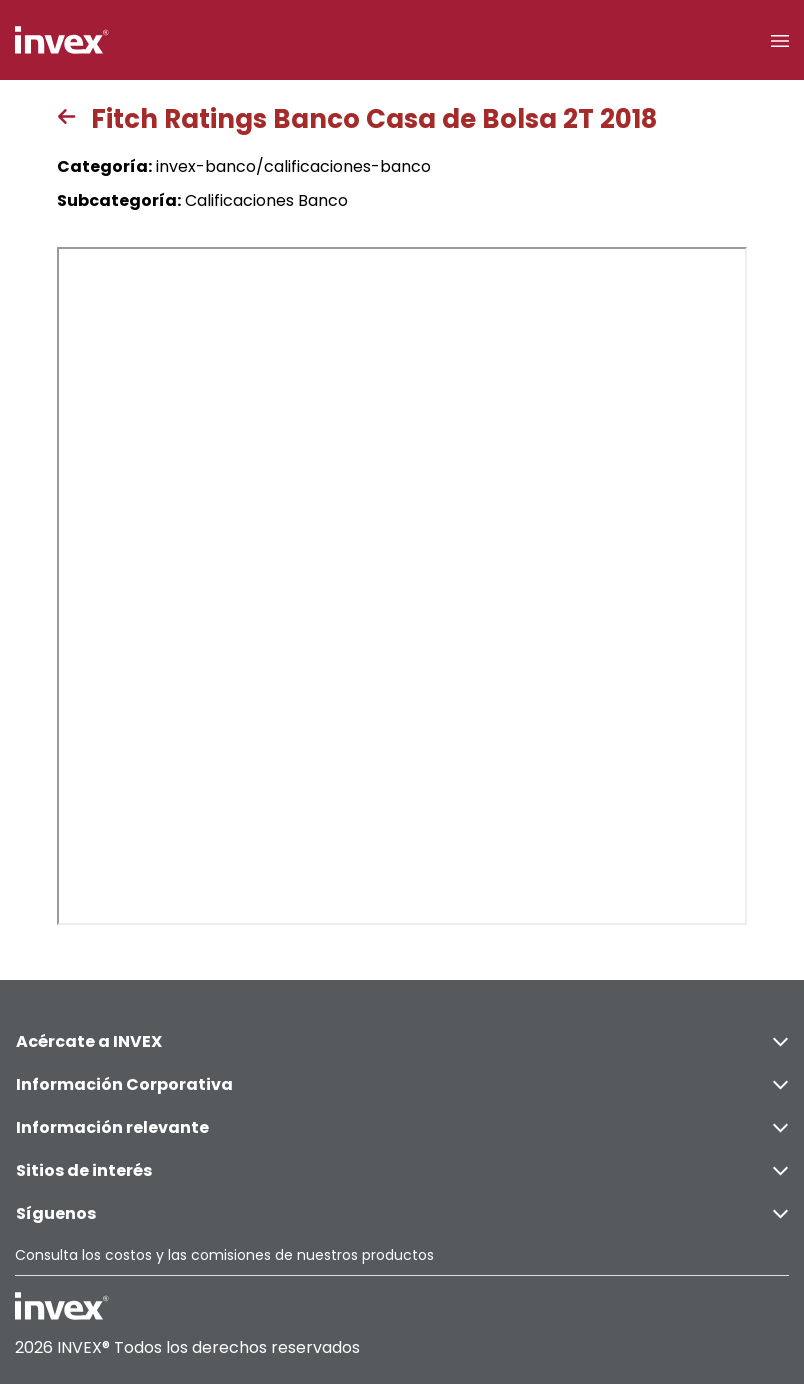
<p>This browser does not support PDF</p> (402, 586)
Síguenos (402, 1213)
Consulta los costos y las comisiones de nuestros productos (224, 1255)
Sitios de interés (402, 1170)
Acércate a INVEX (402, 1041)
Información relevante (402, 1127)
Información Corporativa (402, 1084)
